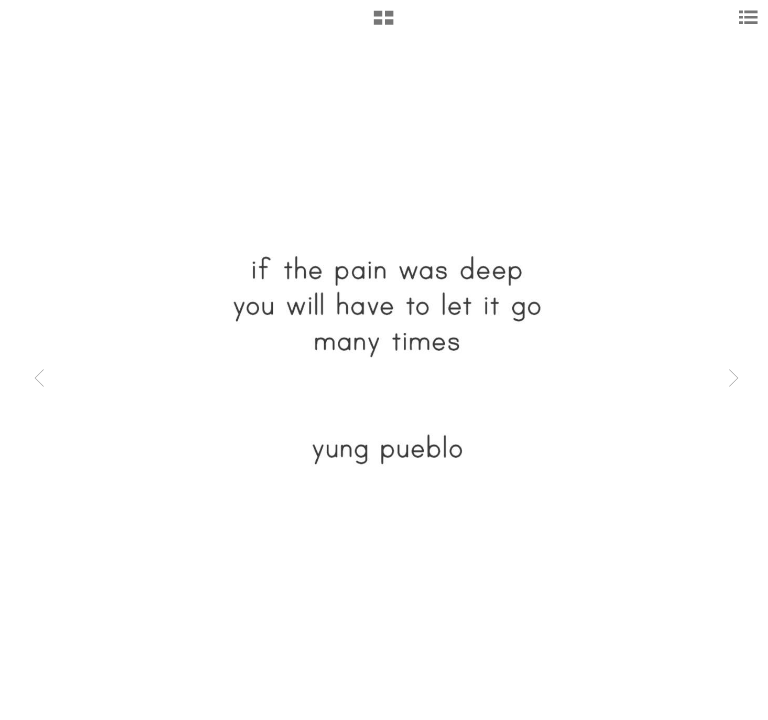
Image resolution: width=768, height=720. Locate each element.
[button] (383, 25)
